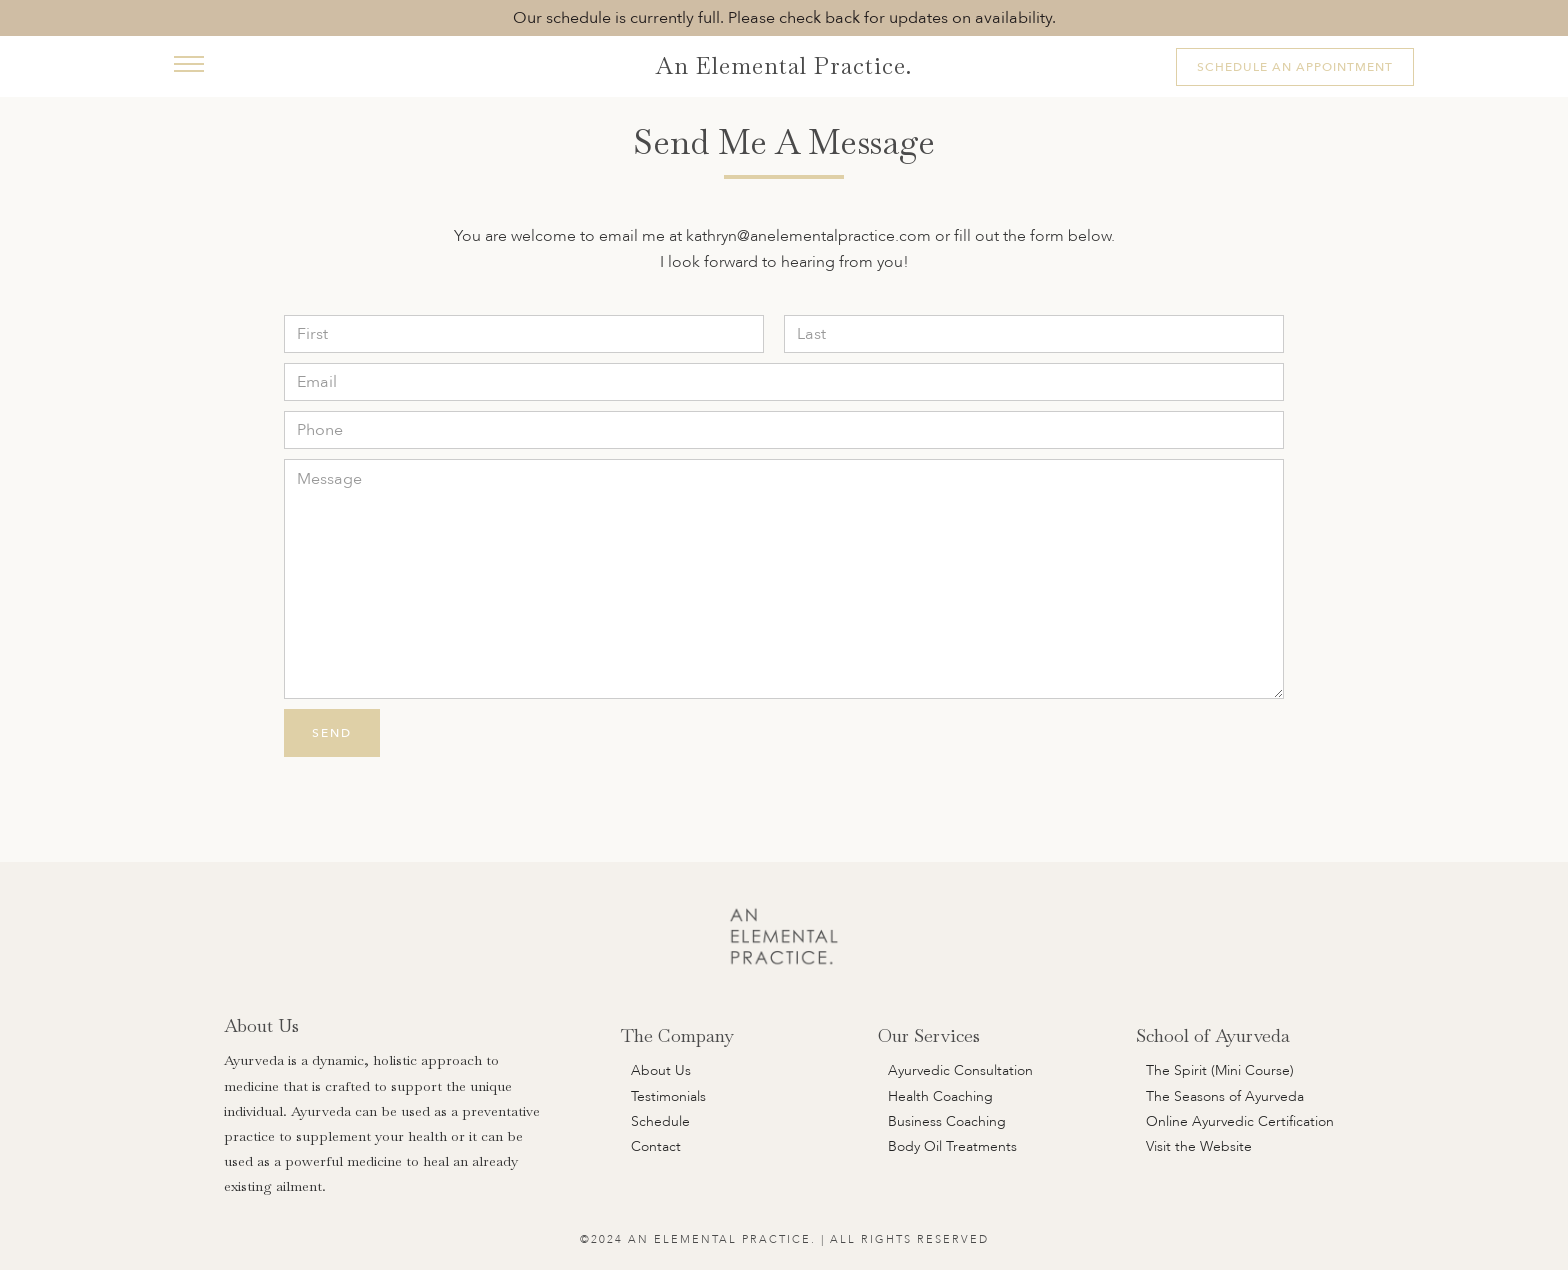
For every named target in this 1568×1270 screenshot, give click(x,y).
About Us (661, 1070)
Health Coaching (940, 1096)
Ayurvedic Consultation (960, 1070)
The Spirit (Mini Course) (1220, 1070)
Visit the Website (1199, 1146)
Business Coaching (947, 1121)
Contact (656, 1146)
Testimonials (668, 1096)
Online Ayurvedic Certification (1240, 1121)
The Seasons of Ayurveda (1225, 1096)
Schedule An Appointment (1295, 67)
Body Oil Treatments (952, 1146)
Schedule (660, 1121)
